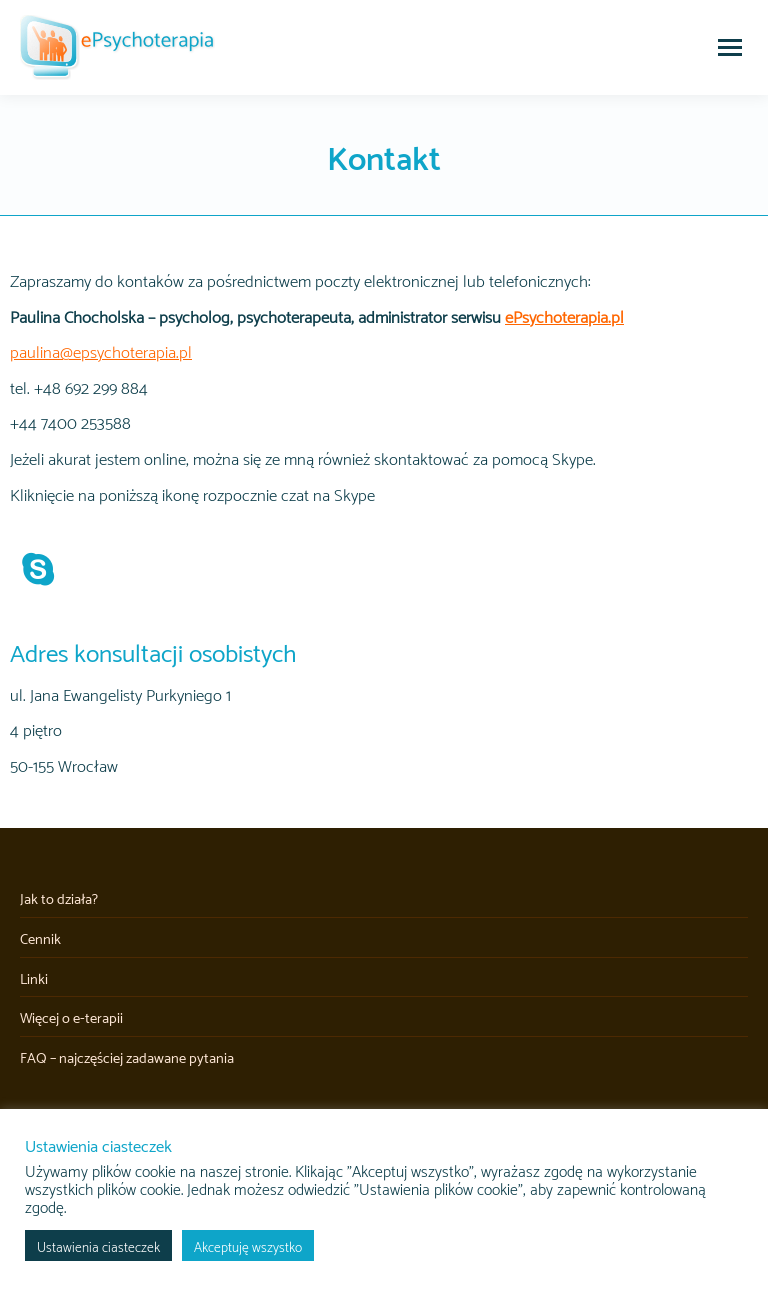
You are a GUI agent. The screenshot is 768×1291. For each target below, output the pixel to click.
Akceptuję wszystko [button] (248, 1245)
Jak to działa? (59, 898)
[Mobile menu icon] (730, 47)
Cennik (40, 938)
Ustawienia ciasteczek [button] (98, 1245)
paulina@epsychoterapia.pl (101, 350)
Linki (34, 978)
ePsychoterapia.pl (564, 315)
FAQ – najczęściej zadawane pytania (127, 1057)
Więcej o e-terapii (71, 1017)
